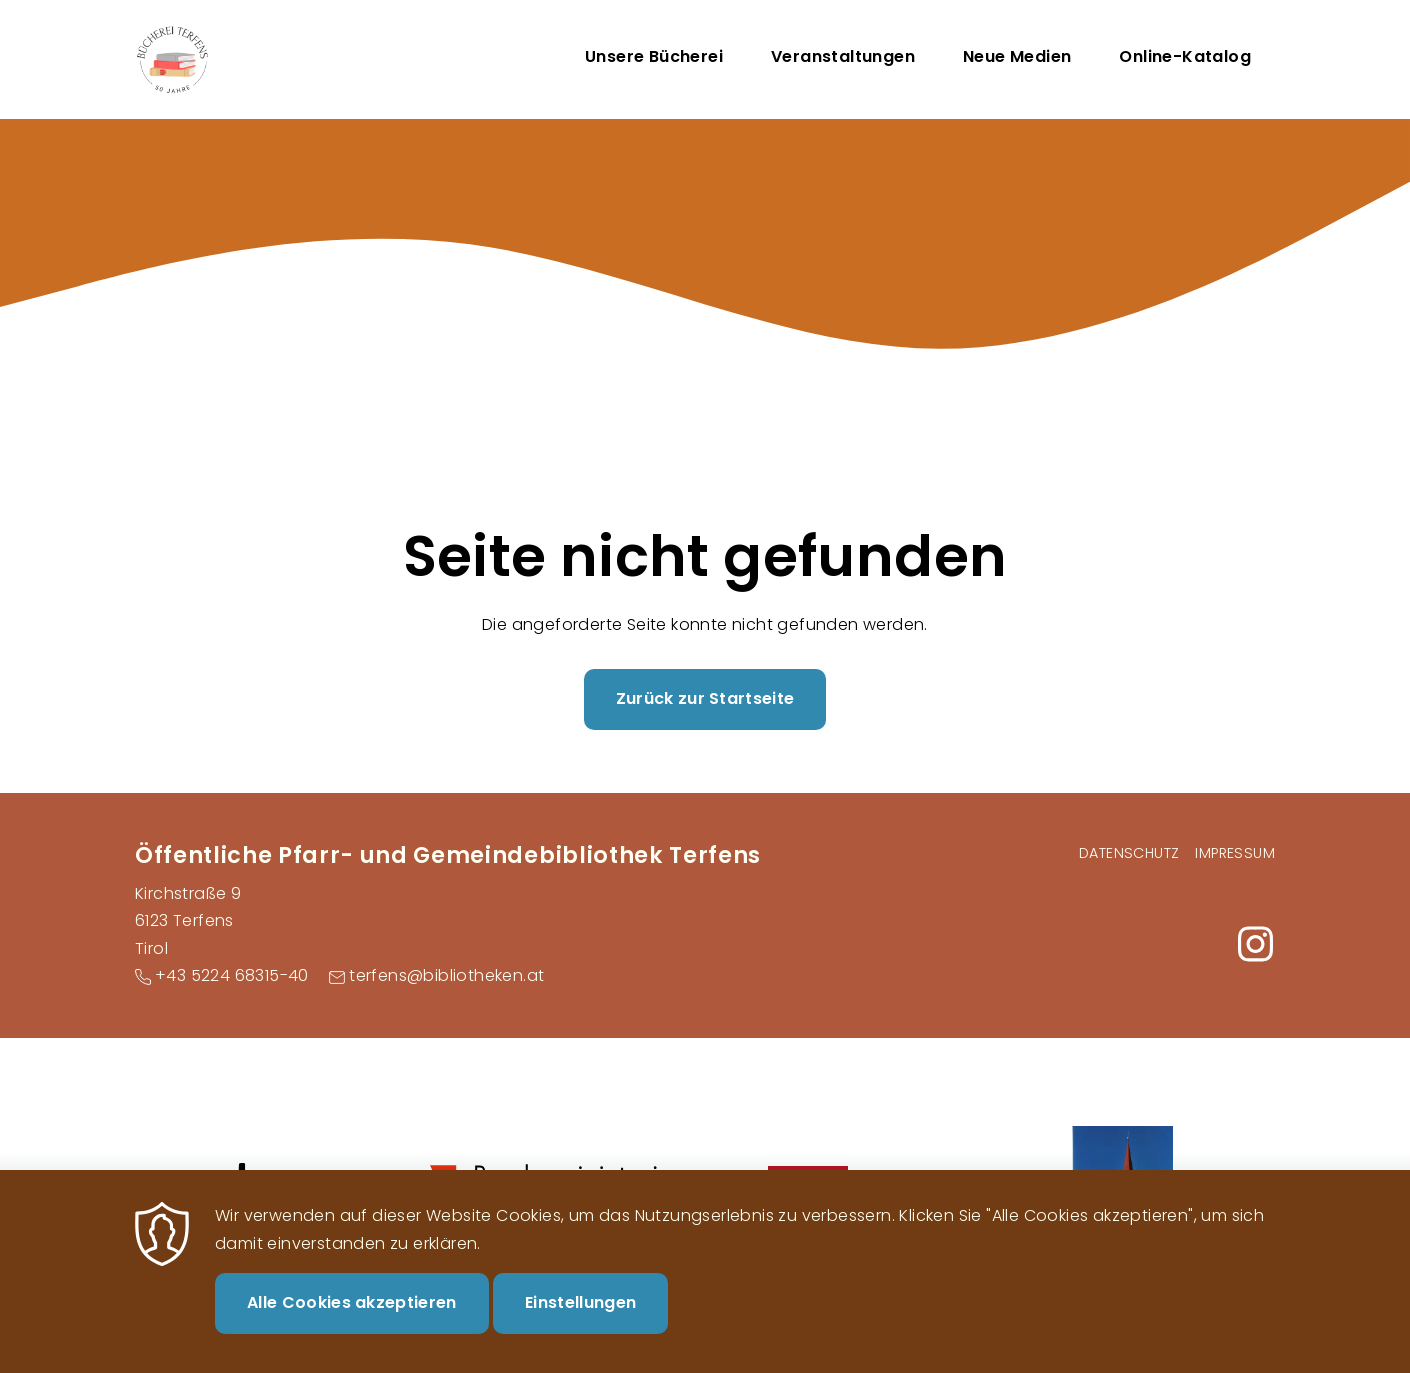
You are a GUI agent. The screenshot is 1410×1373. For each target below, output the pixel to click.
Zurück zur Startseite (705, 698)
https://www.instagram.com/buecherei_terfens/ (1255, 944)
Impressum (1235, 853)
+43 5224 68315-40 (232, 975)
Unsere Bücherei (654, 56)
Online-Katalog (1185, 56)
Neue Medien (1017, 56)
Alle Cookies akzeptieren (352, 1323)
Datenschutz (1129, 853)
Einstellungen (580, 1323)
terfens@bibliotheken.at (446, 975)
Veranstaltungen (843, 56)
